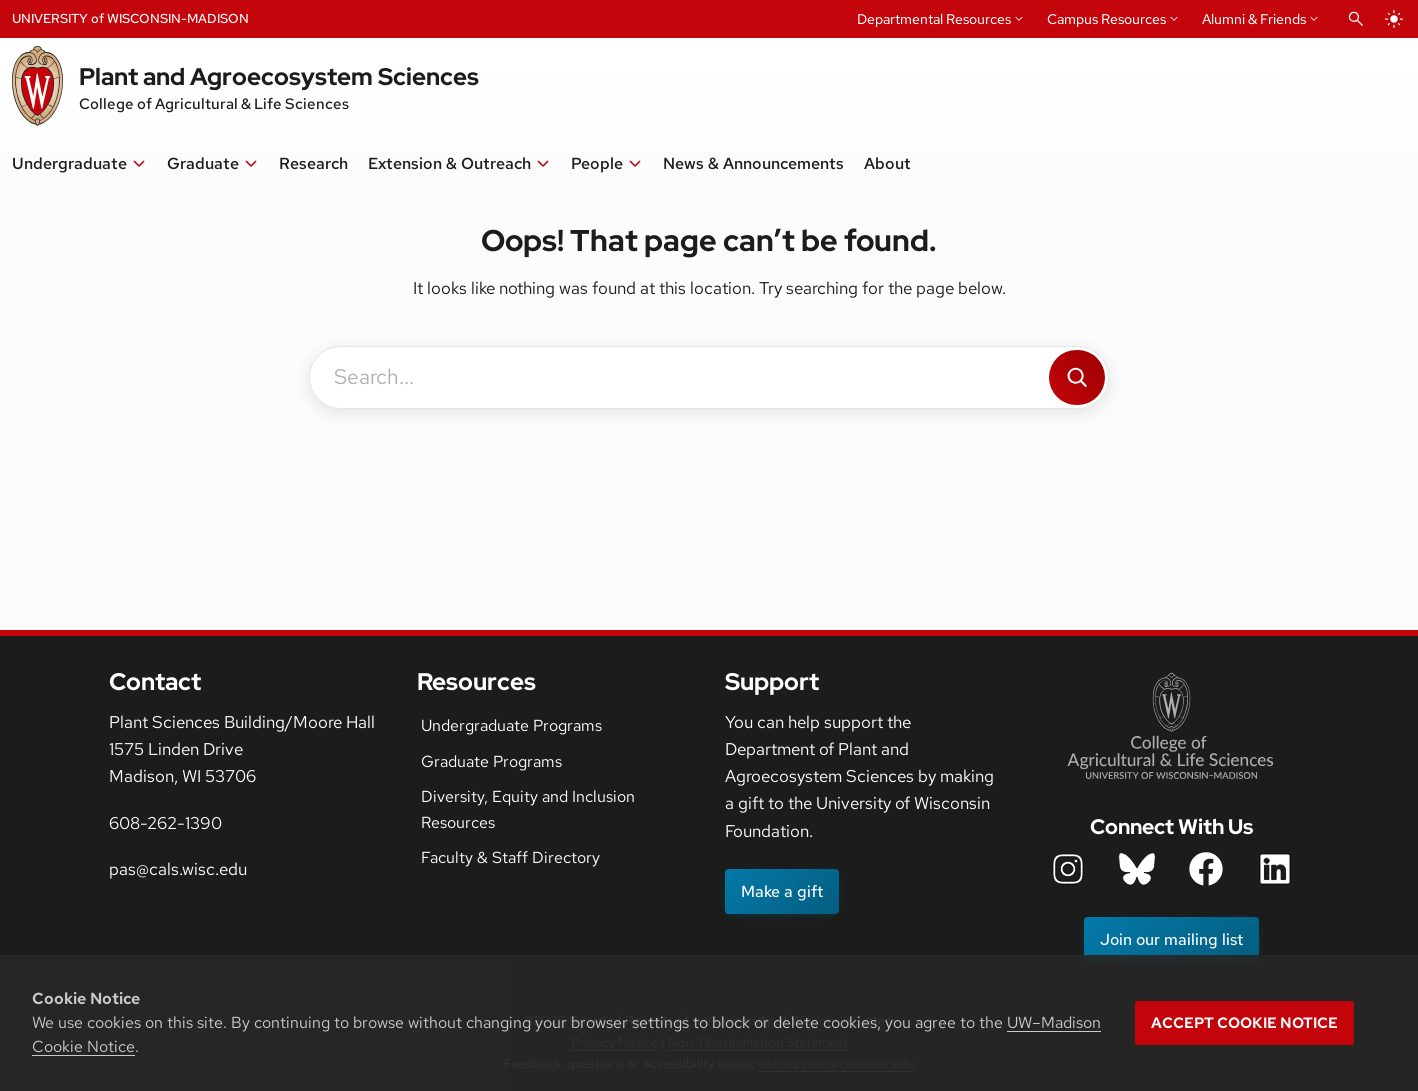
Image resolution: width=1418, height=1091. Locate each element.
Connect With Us (1171, 826)
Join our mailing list (1171, 939)
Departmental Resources (934, 19)
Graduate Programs (491, 761)
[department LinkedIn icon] (1275, 869)
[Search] (1077, 377)
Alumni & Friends (1254, 19)
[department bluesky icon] (1137, 869)
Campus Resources (1106, 19)
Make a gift (782, 891)
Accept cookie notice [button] (1244, 1023)
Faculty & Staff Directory (510, 857)
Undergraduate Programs (511, 725)
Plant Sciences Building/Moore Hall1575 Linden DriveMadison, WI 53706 (242, 749)
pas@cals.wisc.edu (178, 869)
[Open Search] (1356, 19)
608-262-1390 (165, 823)
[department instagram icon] (1068, 869)
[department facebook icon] (1206, 869)
